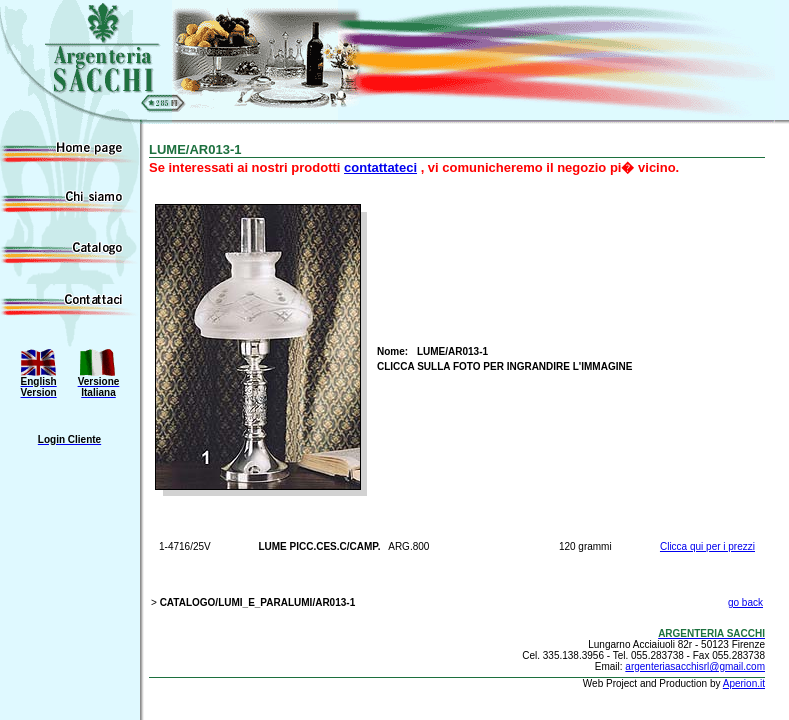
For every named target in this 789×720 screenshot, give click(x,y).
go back (745, 602)
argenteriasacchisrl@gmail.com (695, 666)
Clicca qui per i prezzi (707, 546)
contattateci (380, 167)
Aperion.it (744, 683)
